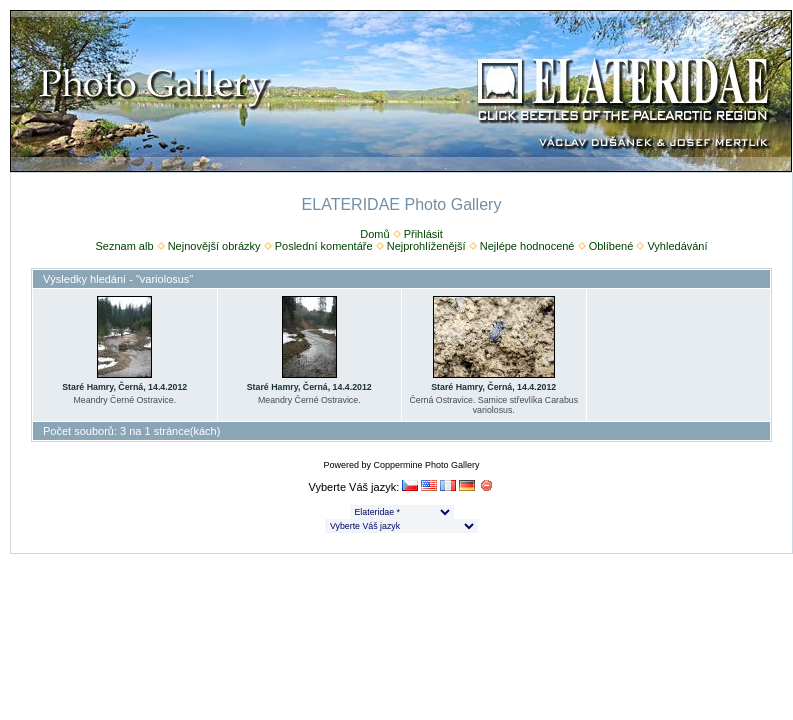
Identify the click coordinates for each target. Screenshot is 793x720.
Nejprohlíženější (426, 246)
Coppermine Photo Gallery (426, 465)
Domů (374, 234)
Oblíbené (611, 246)
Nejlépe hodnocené (527, 246)
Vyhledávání (677, 246)
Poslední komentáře (324, 246)
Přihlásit (423, 234)
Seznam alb (124, 246)
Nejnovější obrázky (214, 246)
